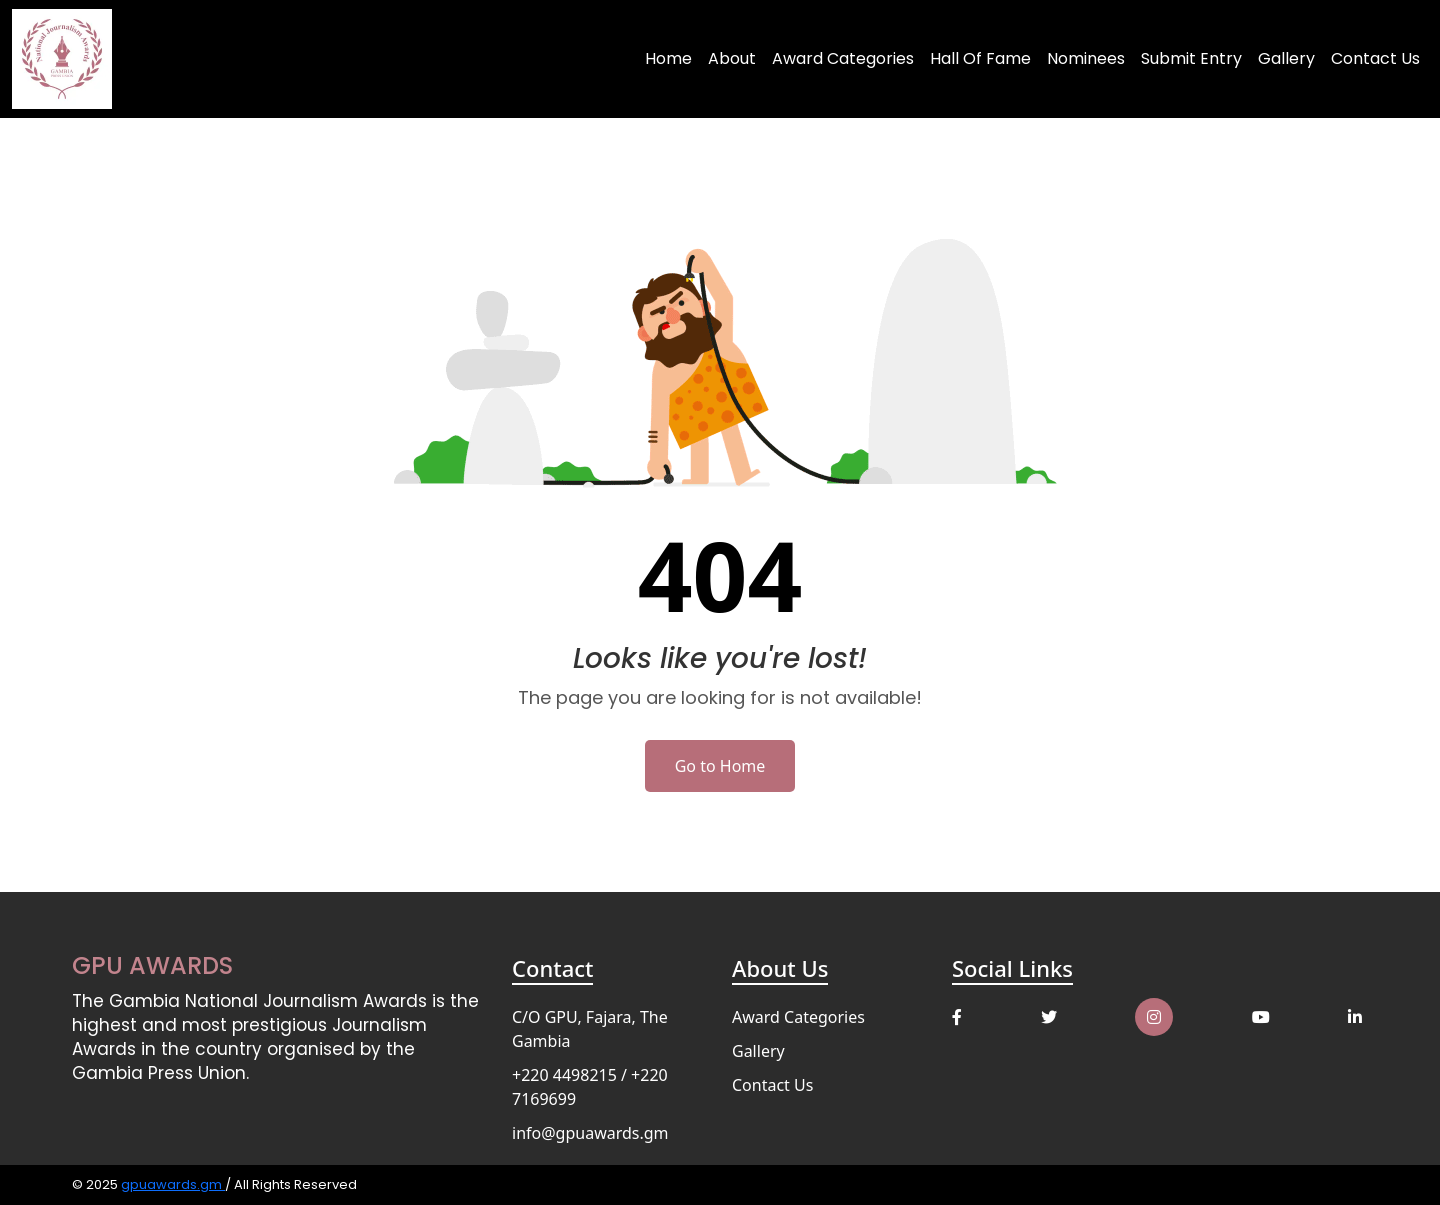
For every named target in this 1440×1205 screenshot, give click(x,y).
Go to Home (720, 766)
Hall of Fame (980, 58)
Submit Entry (1191, 58)
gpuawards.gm (173, 1184)
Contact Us (1375, 58)
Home (668, 58)
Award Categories (843, 58)
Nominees (1086, 58)
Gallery (1286, 58)
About (732, 58)
